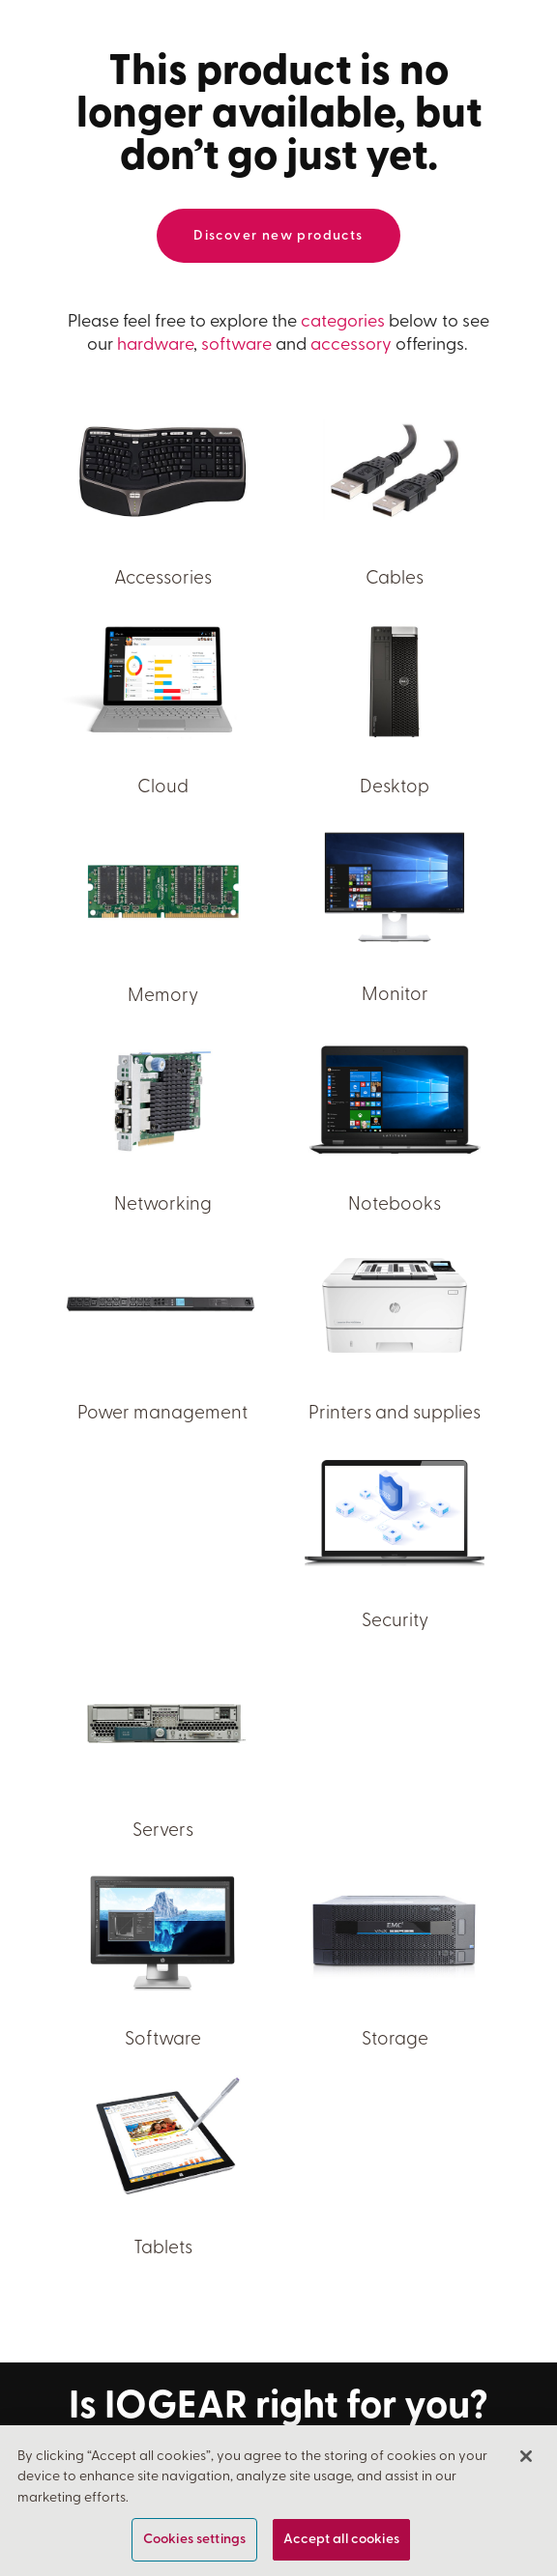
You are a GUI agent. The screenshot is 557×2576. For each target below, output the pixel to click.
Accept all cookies (341, 2541)
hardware (155, 345)
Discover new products (278, 236)
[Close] (526, 2458)
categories (343, 322)
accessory (351, 345)
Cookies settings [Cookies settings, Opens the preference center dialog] (194, 2541)
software (236, 345)
